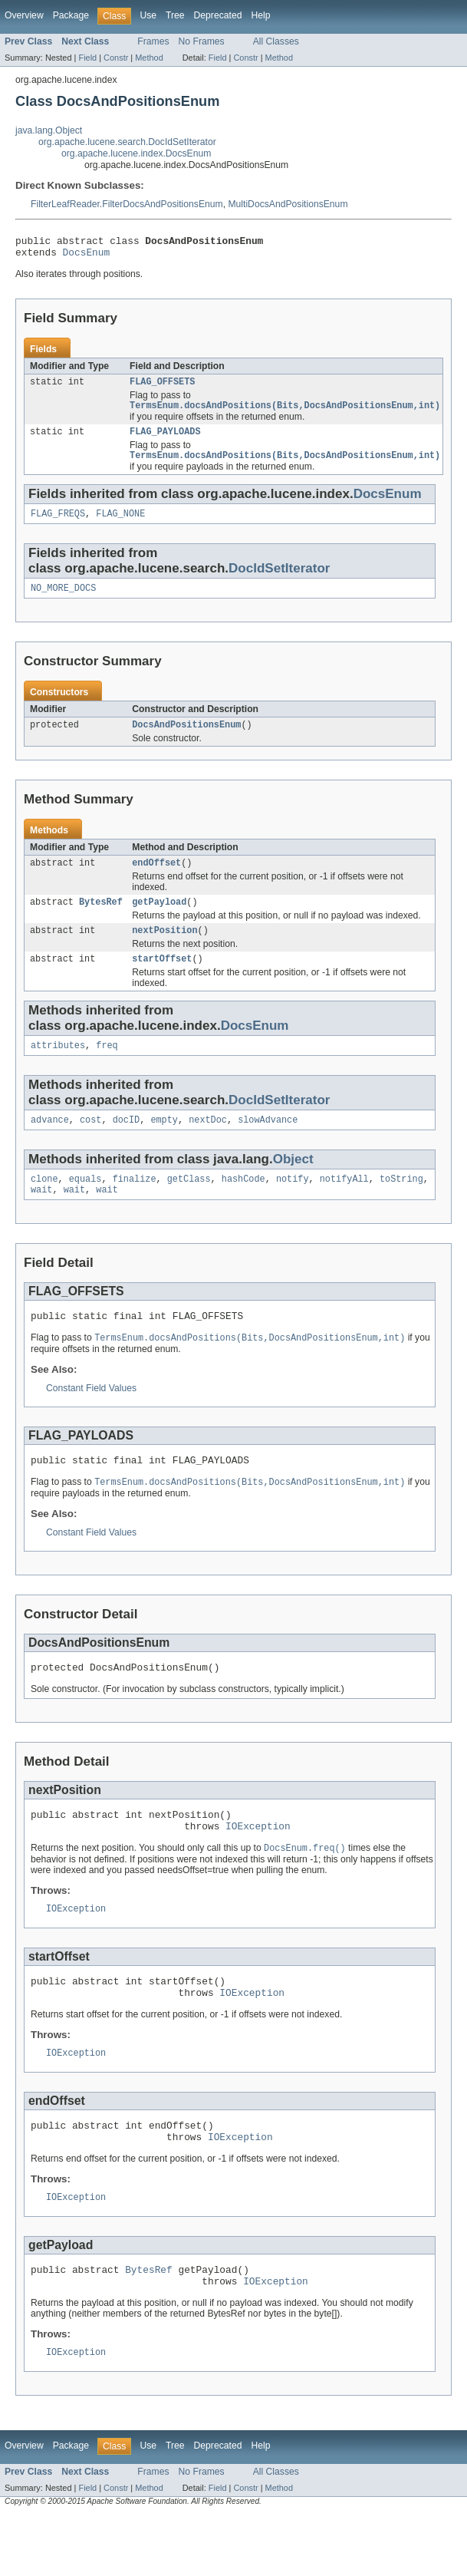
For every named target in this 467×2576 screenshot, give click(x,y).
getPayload (159, 920)
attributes (58, 1068)
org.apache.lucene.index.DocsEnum (136, 153)
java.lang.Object (48, 130)
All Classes (276, 41)
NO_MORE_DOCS (63, 601)
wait (41, 1217)
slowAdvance (268, 1144)
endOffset (156, 879)
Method (149, 57)
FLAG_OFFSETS (162, 387)
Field (87, 57)
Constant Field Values (91, 1418)
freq (106, 1068)
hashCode (243, 1205)
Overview (24, 15)
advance (50, 1144)
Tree (175, 15)
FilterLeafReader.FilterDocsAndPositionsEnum (127, 204)
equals (85, 1205)
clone (44, 1205)
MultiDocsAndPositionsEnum (287, 204)
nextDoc (208, 1144)
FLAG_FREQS (58, 525)
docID (126, 1144)
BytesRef (101, 920)
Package (71, 15)
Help (260, 15)
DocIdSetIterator (279, 580)
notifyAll (344, 1205)
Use (148, 15)
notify (292, 1205)
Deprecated (218, 15)
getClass (189, 1205)
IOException (258, 1866)
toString (401, 1205)
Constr (116, 57)
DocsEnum (86, 256)
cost (90, 1144)
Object (293, 1183)
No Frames (202, 41)
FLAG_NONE (120, 525)
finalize (134, 1205)
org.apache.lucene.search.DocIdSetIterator (127, 142)
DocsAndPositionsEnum (186, 740)
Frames (153, 41)
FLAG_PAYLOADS (165, 440)
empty (164, 1144)
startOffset (162, 980)
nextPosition (164, 950)
